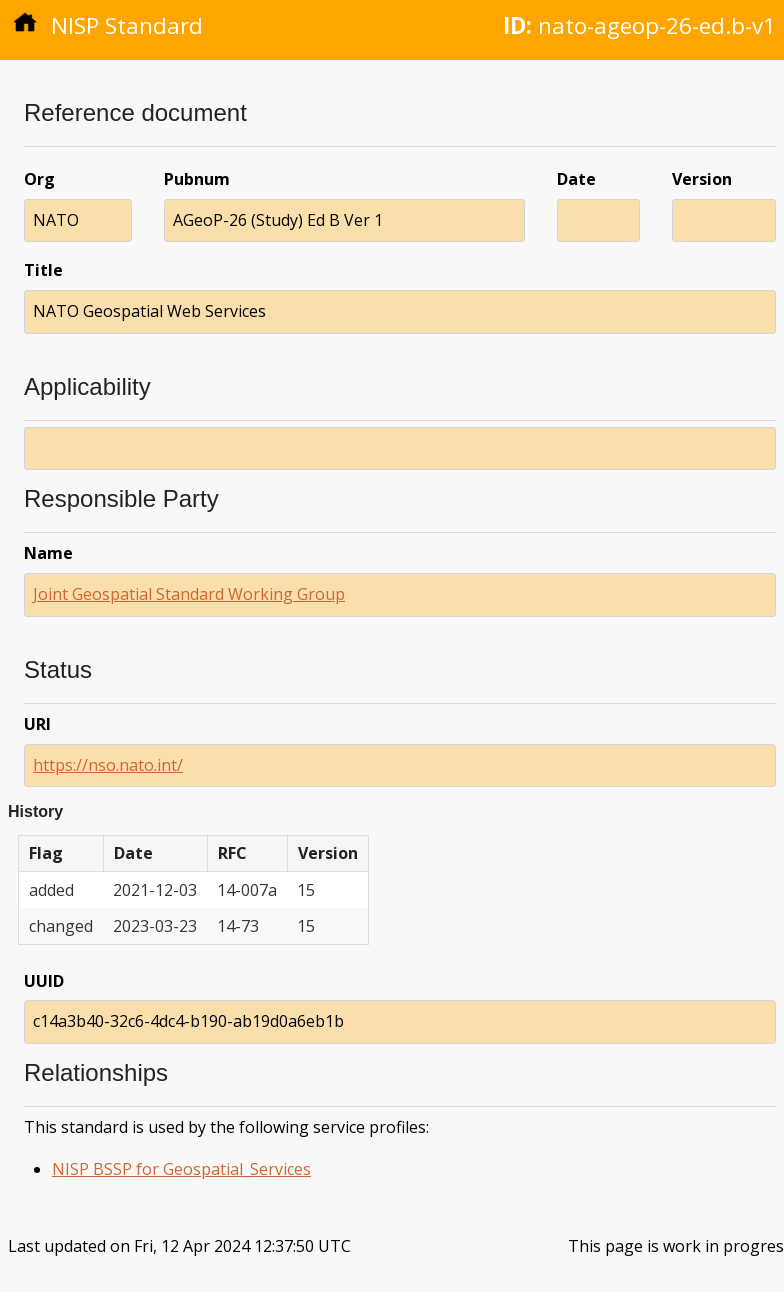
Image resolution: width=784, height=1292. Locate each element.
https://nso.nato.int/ (108, 765)
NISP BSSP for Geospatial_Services (181, 1169)
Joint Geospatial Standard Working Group (189, 594)
